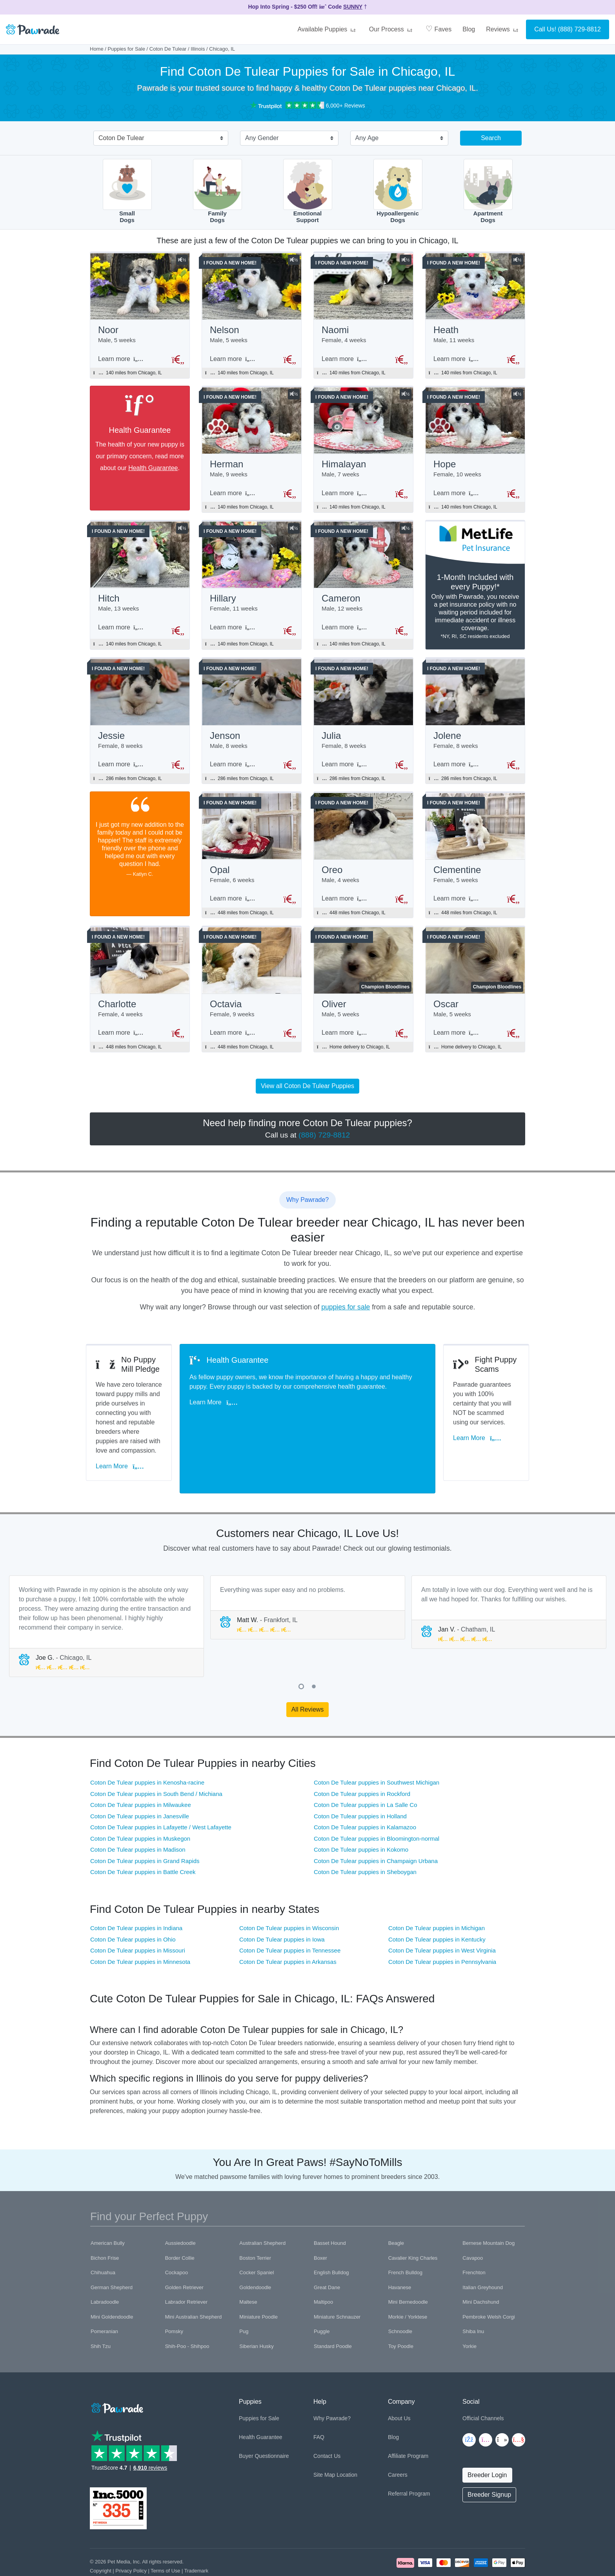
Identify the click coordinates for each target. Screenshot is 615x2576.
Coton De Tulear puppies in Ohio (133, 1904)
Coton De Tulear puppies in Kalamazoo (365, 1792)
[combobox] (157, 138)
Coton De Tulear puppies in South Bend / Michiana (156, 1759)
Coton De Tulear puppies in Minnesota (140, 1927)
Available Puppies (327, 29)
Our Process (392, 29)
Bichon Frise (105, 2223)
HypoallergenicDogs (397, 191)
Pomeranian (104, 2297)
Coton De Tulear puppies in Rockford (362, 1759)
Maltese (248, 2268)
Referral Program (409, 2459)
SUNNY (352, 7)
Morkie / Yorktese (408, 2282)
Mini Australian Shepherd (193, 2282)
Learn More (124, 1444)
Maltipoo (323, 2268)
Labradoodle (105, 2268)
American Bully (108, 2209)
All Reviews (307, 1675)
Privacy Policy (131, 2536)
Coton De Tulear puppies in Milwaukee (140, 1770)
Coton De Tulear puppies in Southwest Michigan (376, 1748)
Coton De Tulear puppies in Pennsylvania (442, 1927)
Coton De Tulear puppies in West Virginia (442, 1915)
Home (97, 49)
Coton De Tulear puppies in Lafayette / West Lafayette (160, 1792)
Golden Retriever (184, 2253)
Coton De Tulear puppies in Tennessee (289, 1915)
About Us (399, 2384)
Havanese (399, 2253)
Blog (468, 29)
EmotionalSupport (307, 191)
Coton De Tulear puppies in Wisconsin (289, 1893)
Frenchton (474, 2238)
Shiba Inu (473, 2297)
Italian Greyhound (482, 2253)
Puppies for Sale (126, 49)
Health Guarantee (153, 470)
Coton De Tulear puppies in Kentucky (437, 1904)
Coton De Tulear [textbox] (121, 138)
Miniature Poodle (258, 2282)
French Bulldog (405, 2238)
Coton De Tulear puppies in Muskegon (140, 1804)
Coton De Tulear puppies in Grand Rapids (145, 1826)
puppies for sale (345, 1320)
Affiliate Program (408, 2421)
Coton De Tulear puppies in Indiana (136, 1893)
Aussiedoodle (180, 2209)
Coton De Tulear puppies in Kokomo (361, 1815)
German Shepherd (112, 2253)
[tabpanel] (106, 1592)
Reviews (503, 29)
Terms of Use (165, 2536)
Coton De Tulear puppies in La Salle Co (365, 1770)
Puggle (321, 2297)
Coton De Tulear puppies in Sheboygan (365, 1837)
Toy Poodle (400, 2312)
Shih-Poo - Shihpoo (187, 2312)
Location (347, 2440)
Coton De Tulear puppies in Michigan (436, 1893)
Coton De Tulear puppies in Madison (138, 1815)
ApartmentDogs (488, 191)
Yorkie (469, 2312)
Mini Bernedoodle (408, 2268)
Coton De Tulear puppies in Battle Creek (142, 1837)
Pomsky (174, 2297)
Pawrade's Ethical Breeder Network (129, 2545)
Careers (398, 2440)
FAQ (318, 2402)
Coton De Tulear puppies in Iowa (282, 1904)
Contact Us (326, 2421)
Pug (243, 2297)
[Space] (116, 2372)
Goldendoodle (255, 2253)
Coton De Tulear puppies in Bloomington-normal (376, 1804)
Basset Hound (330, 2209)
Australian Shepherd (262, 2209)
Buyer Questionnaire (264, 2421)
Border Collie (180, 2223)
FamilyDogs (217, 191)
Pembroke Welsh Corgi (488, 2282)
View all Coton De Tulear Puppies (307, 1098)
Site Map (324, 2440)
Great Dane (327, 2253)
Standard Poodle (333, 2312)
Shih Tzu (101, 2312)
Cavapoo (472, 2223)
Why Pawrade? (332, 2384)
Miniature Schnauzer (337, 2282)
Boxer (320, 2223)
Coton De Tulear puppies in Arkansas (288, 1927)
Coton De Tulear (168, 49)
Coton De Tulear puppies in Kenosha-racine (147, 1748)
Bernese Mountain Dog (488, 2209)
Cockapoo (176, 2238)
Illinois (198, 49)
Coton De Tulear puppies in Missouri (137, 1915)
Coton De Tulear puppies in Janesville (139, 1781)
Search (491, 138)
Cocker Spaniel (256, 2238)
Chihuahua (103, 2238)
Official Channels (483, 2384)
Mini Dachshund (480, 2268)
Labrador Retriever (186, 2268)
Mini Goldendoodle (112, 2282)
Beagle (396, 2209)
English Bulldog (331, 2238)
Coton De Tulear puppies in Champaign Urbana (376, 1826)
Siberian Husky (256, 2312)
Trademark (196, 2536)
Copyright (100, 2536)
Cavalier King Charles (413, 2223)
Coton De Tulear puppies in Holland (360, 1781)
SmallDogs (127, 191)
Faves (438, 28)
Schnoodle (400, 2297)
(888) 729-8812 (579, 29)
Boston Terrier (255, 2223)
